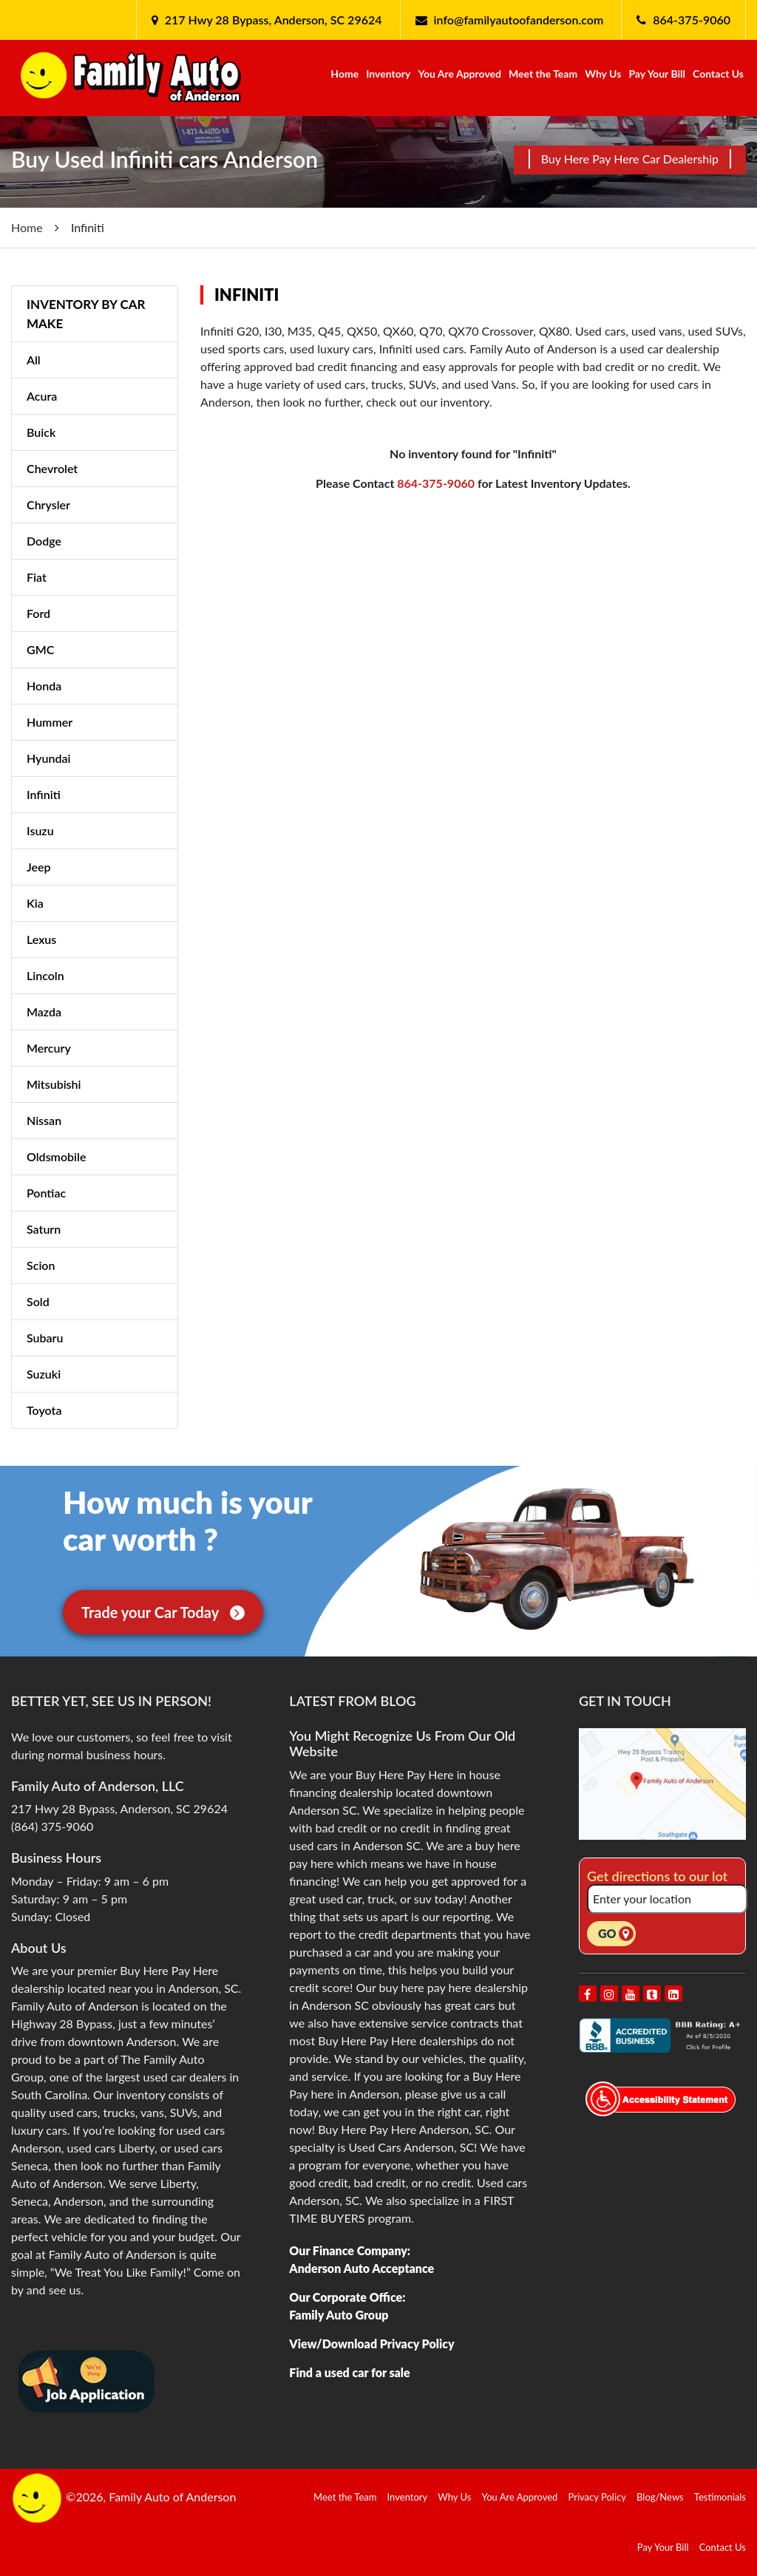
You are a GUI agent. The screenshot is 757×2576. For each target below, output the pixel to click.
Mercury (49, 1048)
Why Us (603, 73)
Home (344, 73)
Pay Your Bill (656, 73)
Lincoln (45, 975)
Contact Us (718, 73)
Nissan (44, 1120)
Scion (41, 1265)
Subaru (45, 1338)
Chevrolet (52, 468)
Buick (41, 432)
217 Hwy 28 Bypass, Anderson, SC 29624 (272, 20)
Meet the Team (543, 73)
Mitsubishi (54, 1084)
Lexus (41, 939)
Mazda (44, 1012)
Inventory (388, 73)
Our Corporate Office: (347, 2297)
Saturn (44, 1229)
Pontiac (46, 1193)
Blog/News (660, 2497)
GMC (40, 649)
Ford (38, 613)
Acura (42, 396)
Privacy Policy (597, 2497)
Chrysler (48, 504)
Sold (38, 1301)
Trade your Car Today (163, 1612)
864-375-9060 (691, 20)
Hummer (49, 722)
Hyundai (48, 758)
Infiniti (44, 794)
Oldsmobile (56, 1156)
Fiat (37, 577)
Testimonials (720, 2497)
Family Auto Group (338, 2315)
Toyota (44, 1410)
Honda (44, 686)
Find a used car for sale (349, 2372)
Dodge (44, 541)
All (34, 360)
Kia (35, 903)
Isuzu (40, 830)
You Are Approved (459, 73)
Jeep (39, 867)
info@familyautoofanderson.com (519, 20)
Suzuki (44, 1374)
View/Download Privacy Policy (371, 2344)
